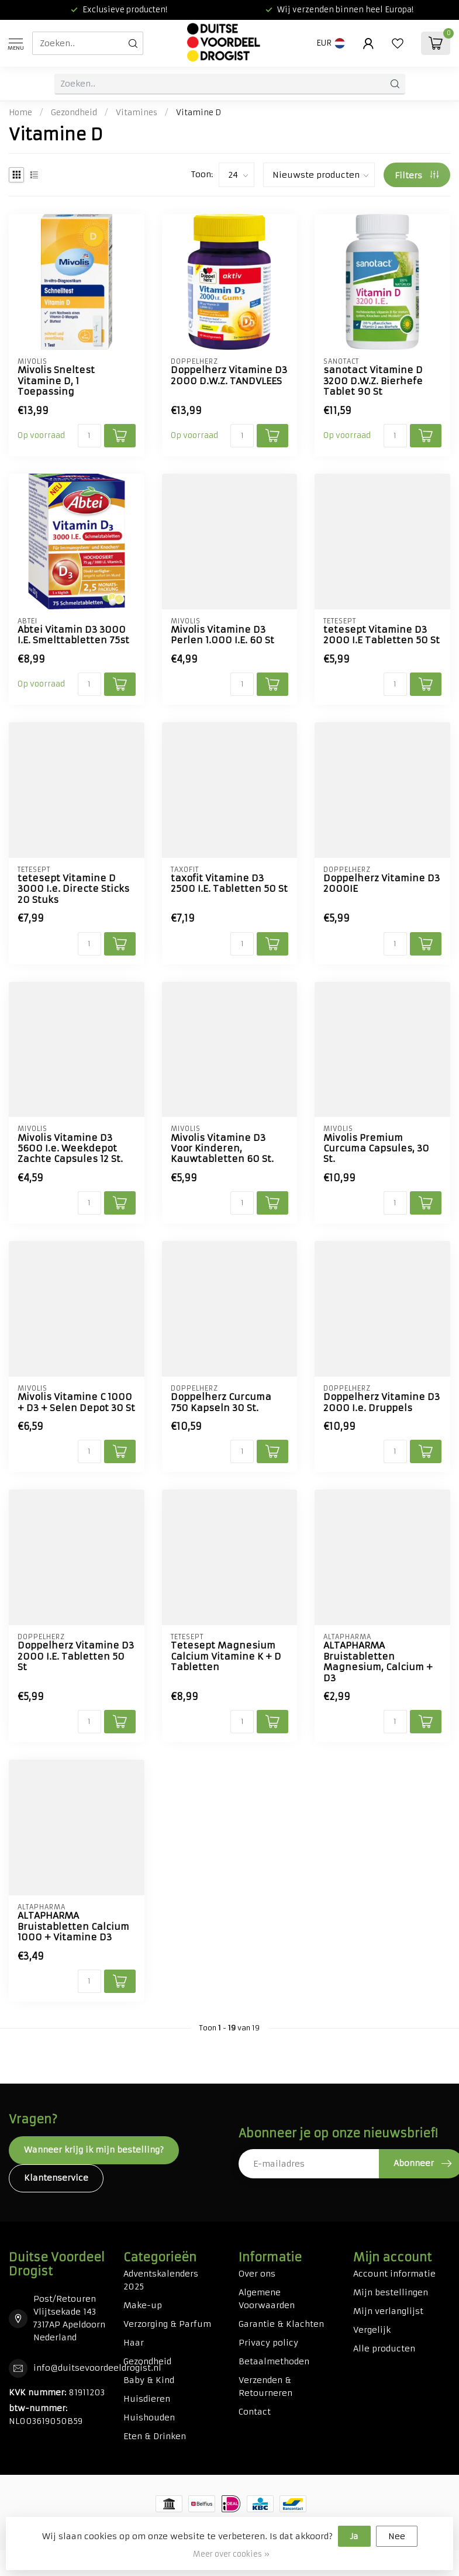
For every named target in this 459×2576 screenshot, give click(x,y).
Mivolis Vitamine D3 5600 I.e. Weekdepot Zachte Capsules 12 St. (70, 1149)
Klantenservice (56, 2177)
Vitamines (136, 113)
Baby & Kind (148, 2380)
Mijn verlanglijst (388, 2311)
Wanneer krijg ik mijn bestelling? (94, 2149)
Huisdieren (146, 2399)
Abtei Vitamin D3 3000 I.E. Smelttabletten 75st (73, 635)
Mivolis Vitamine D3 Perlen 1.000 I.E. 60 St (222, 635)
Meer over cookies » (231, 2554)
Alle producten (384, 2348)
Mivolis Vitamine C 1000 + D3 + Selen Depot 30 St (76, 1402)
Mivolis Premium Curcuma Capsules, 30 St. (376, 1149)
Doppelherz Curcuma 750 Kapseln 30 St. (221, 1402)
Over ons (257, 2273)
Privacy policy (268, 2342)
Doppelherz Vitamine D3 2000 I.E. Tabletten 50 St (76, 1656)
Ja (354, 2536)
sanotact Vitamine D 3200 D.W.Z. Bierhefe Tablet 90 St (373, 381)
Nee (396, 2536)
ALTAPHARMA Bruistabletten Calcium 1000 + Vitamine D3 (73, 1927)
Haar (133, 2342)
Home (20, 113)
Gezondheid (74, 113)
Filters (417, 175)
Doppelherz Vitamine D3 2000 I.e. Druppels (381, 1402)
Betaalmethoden (274, 2361)
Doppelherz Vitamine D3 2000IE (381, 883)
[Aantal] (89, 435)
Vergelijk (372, 2330)
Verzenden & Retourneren (265, 2386)
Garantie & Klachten (281, 2324)
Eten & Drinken (154, 2436)
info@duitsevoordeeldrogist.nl (97, 2368)
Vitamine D (198, 113)
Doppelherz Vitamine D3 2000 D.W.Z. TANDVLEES (229, 375)
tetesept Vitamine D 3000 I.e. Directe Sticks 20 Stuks (73, 889)
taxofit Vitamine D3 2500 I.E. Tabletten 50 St (229, 883)
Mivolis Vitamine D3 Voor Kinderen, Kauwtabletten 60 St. (222, 1149)
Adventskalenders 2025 (160, 2280)
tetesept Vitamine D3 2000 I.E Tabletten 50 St (381, 635)
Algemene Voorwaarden (267, 2299)
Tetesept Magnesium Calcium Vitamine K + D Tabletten (226, 1656)
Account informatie (394, 2273)
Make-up (142, 2305)
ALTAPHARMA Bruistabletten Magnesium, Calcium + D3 (378, 1661)
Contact (255, 2411)
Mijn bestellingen (390, 2292)
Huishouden (149, 2417)
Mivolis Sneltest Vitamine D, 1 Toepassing (56, 381)
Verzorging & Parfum (167, 2324)
